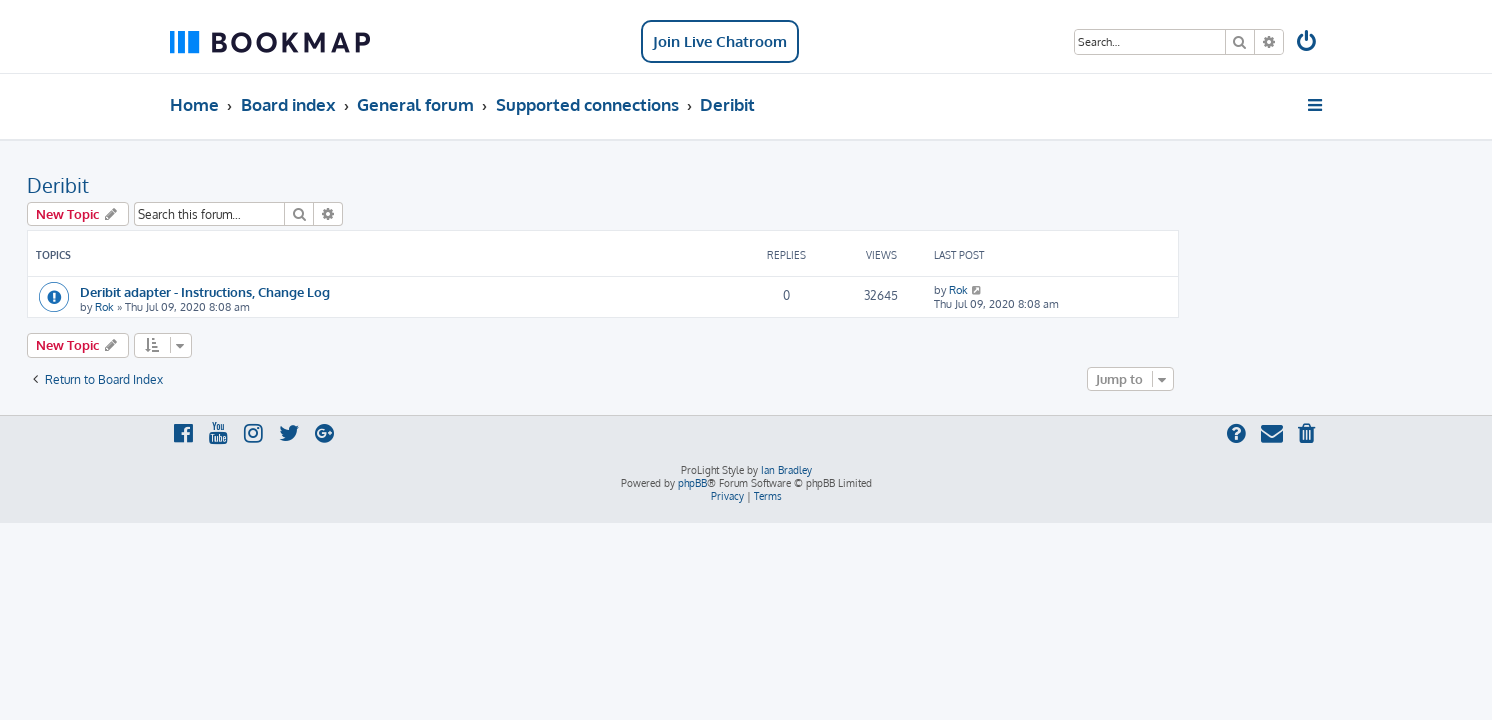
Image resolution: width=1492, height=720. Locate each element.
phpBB (692, 483)
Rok (247, 307)
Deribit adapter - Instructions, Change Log (348, 291)
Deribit (201, 185)
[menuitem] (1308, 43)
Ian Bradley (786, 470)
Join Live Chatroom (720, 41)
